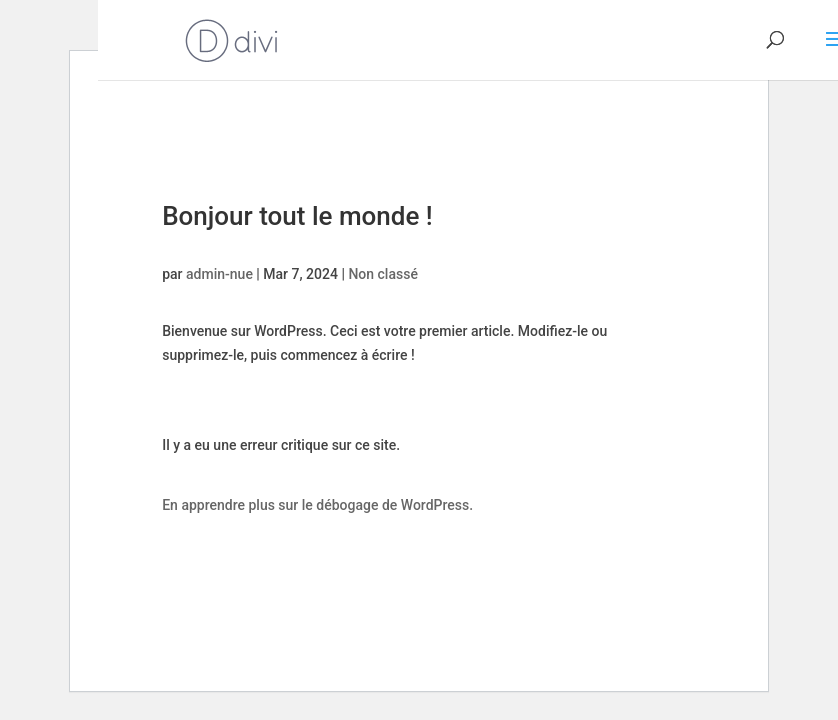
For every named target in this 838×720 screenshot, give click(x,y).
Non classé (382, 274)
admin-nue (219, 274)
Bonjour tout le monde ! (297, 216)
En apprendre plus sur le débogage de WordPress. (317, 505)
